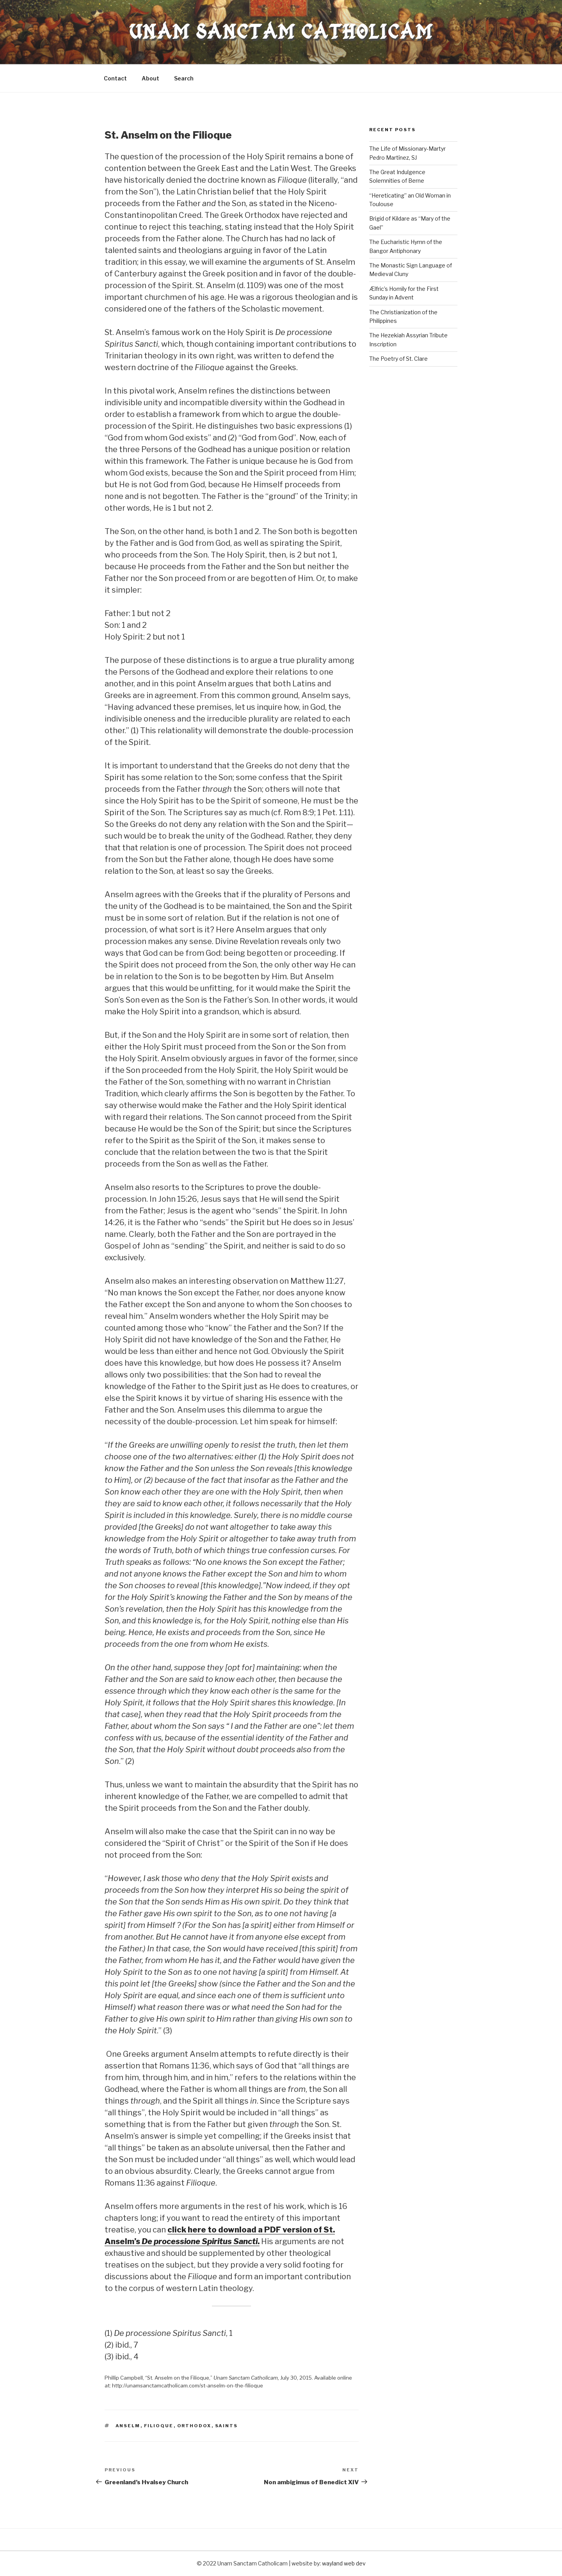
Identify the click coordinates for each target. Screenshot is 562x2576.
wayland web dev (344, 2563)
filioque (159, 2425)
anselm (128, 2425)
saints (226, 2425)
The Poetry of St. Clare (398, 358)
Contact (115, 78)
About (150, 78)
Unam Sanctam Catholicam (281, 32)
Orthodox (194, 2425)
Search (184, 78)
